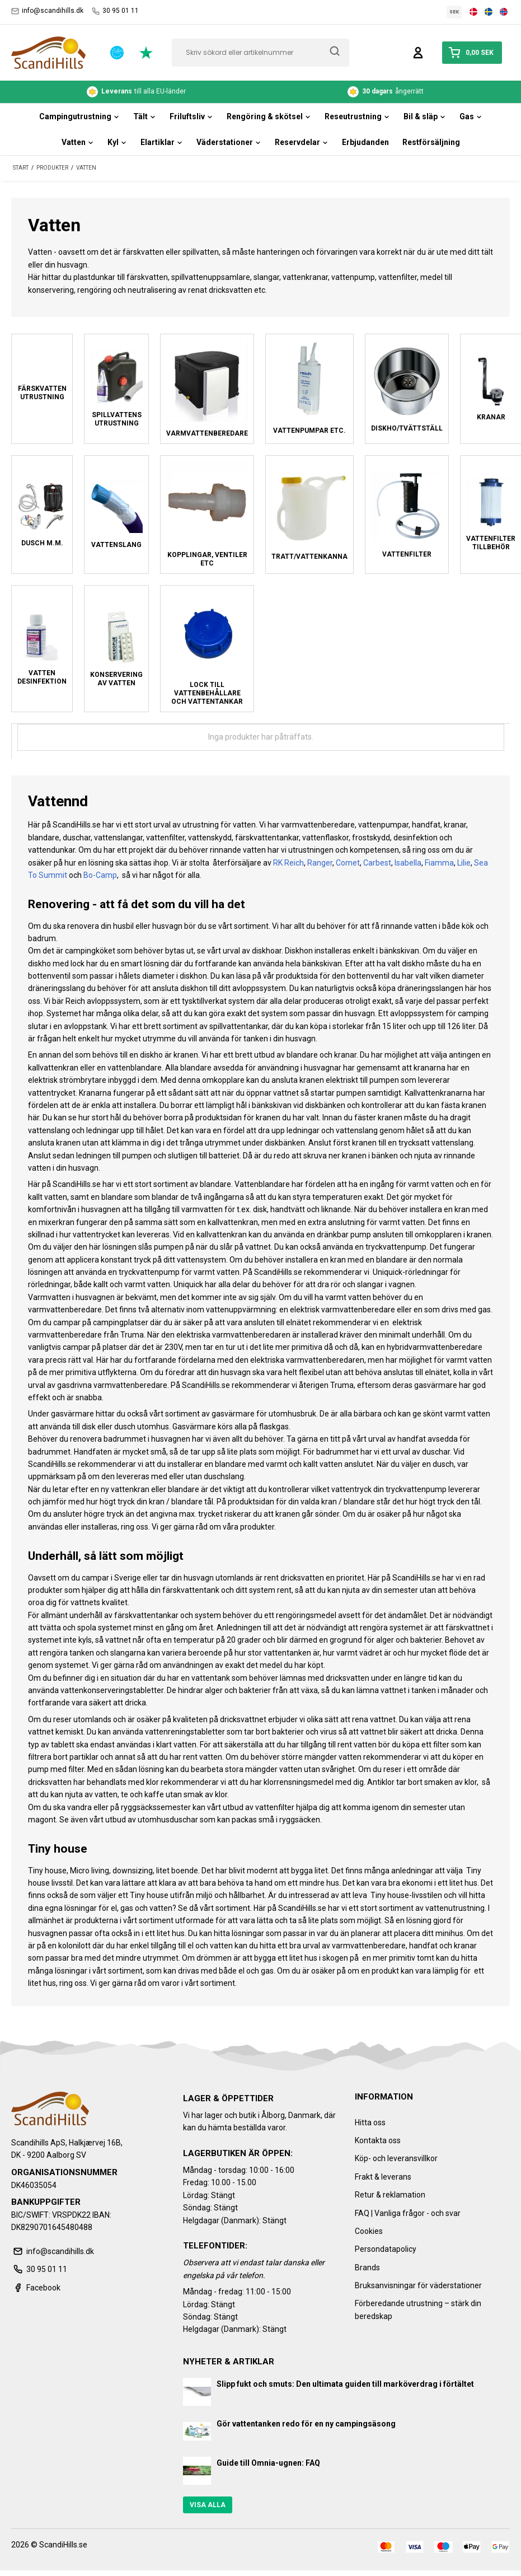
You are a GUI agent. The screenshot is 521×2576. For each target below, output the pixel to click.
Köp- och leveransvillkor (396, 2158)
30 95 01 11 (115, 11)
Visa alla (208, 2505)
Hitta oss (370, 2122)
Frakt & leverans (383, 2176)
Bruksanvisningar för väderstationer (418, 2285)
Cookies (369, 2231)
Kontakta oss (378, 2140)
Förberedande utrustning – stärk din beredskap (418, 2309)
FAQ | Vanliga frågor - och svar (408, 2213)
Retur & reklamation (390, 2194)
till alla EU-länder (136, 91)
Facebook (35, 2287)
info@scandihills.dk (47, 11)
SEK (454, 11)
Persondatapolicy (385, 2249)
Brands (367, 2267)
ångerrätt (386, 91)
